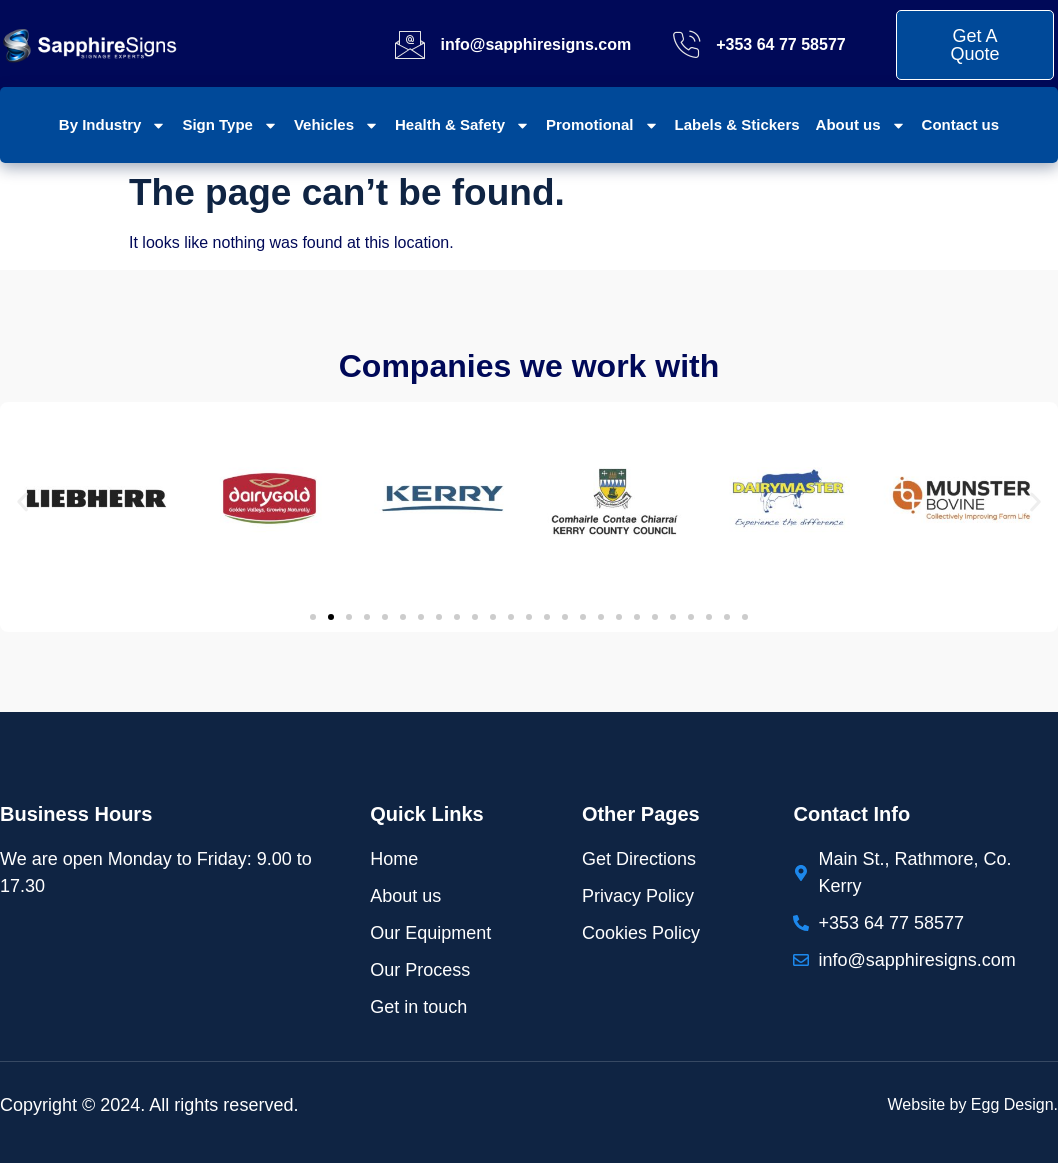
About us (861, 125)
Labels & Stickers (737, 124)
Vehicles (336, 125)
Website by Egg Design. (973, 1104)
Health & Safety (462, 125)
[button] (22, 501)
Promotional (602, 125)
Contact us (961, 124)
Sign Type (230, 125)
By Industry (113, 125)
